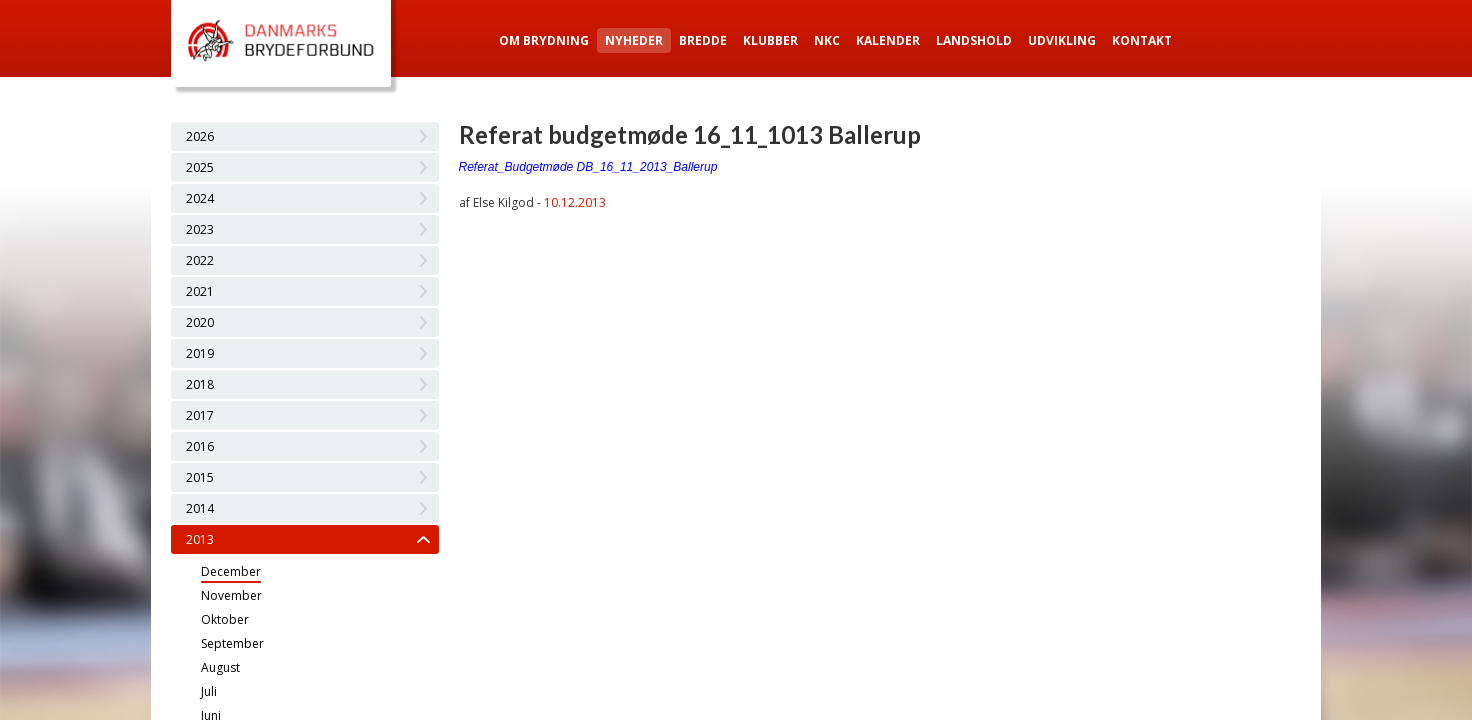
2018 (200, 384)
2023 (200, 229)
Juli (209, 691)
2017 (200, 415)
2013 (200, 539)
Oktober (225, 619)
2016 (200, 446)
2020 (200, 322)
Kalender (888, 40)
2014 (200, 508)
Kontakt (1142, 40)
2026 (200, 136)
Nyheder (634, 40)
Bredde (703, 40)
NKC (827, 40)
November (231, 595)
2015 (200, 477)
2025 (200, 167)
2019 (200, 353)
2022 (200, 260)
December (231, 571)
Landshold (974, 40)
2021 (200, 291)
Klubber (770, 40)
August (220, 667)
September (232, 643)
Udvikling (1062, 40)
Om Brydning (544, 40)
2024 (200, 198)
